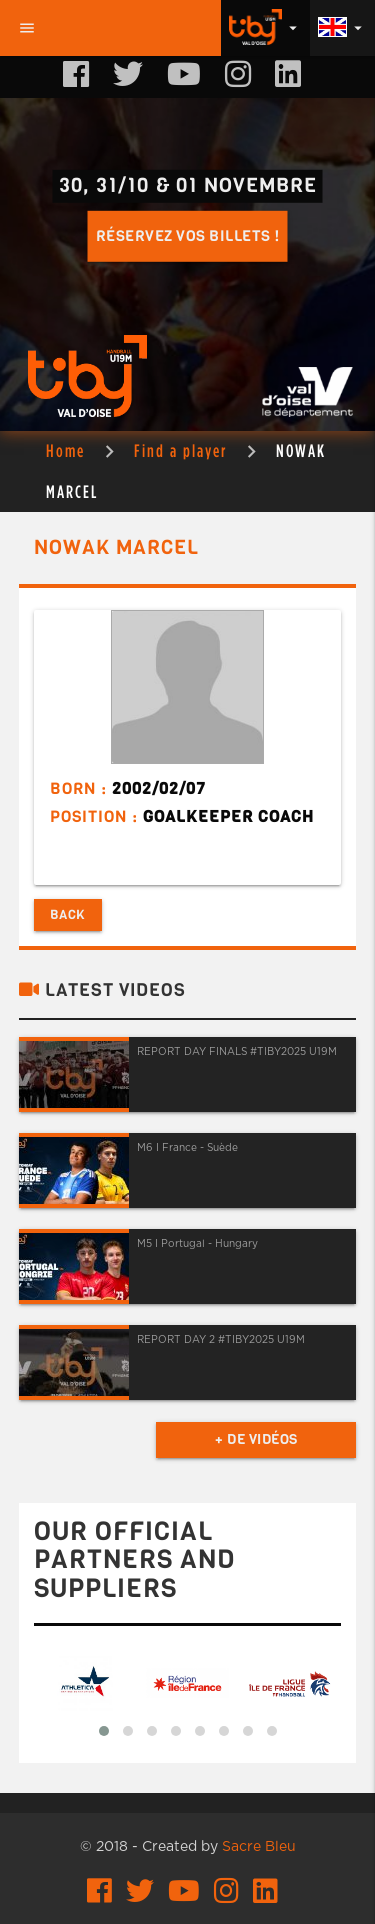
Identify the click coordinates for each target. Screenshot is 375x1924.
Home (65, 450)
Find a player (180, 450)
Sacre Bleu (259, 1847)
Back (68, 914)
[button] (104, 1731)
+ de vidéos (256, 1439)
